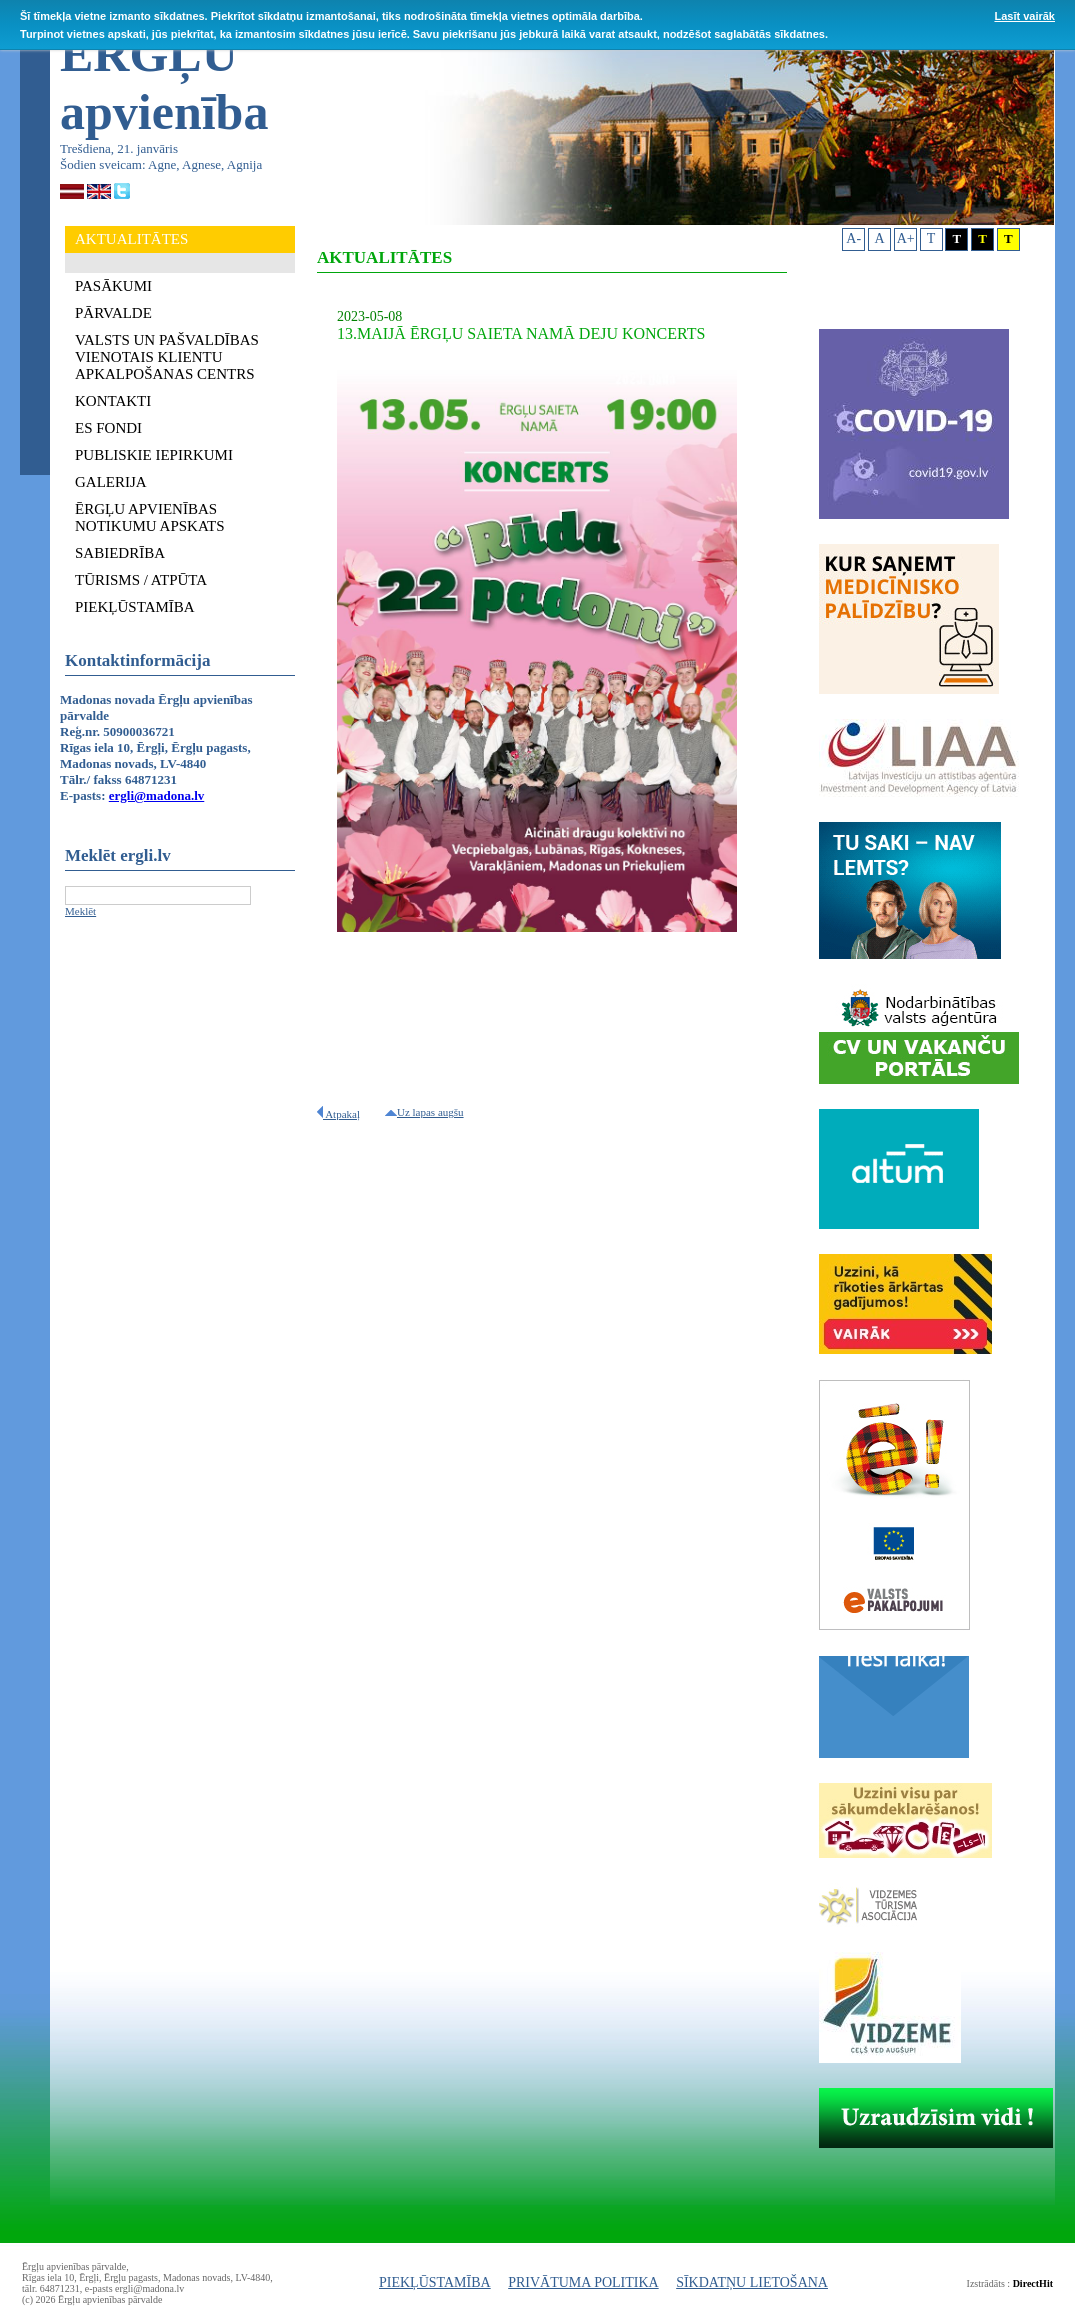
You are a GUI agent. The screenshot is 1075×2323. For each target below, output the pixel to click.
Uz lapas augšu (424, 1112)
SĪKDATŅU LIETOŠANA (752, 2282)
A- (853, 238)
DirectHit (1033, 2283)
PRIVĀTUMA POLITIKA (583, 2282)
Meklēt (80, 911)
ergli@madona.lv (157, 795)
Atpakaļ (338, 1114)
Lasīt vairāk (1024, 16)
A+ (906, 238)
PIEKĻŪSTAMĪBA (435, 2282)
